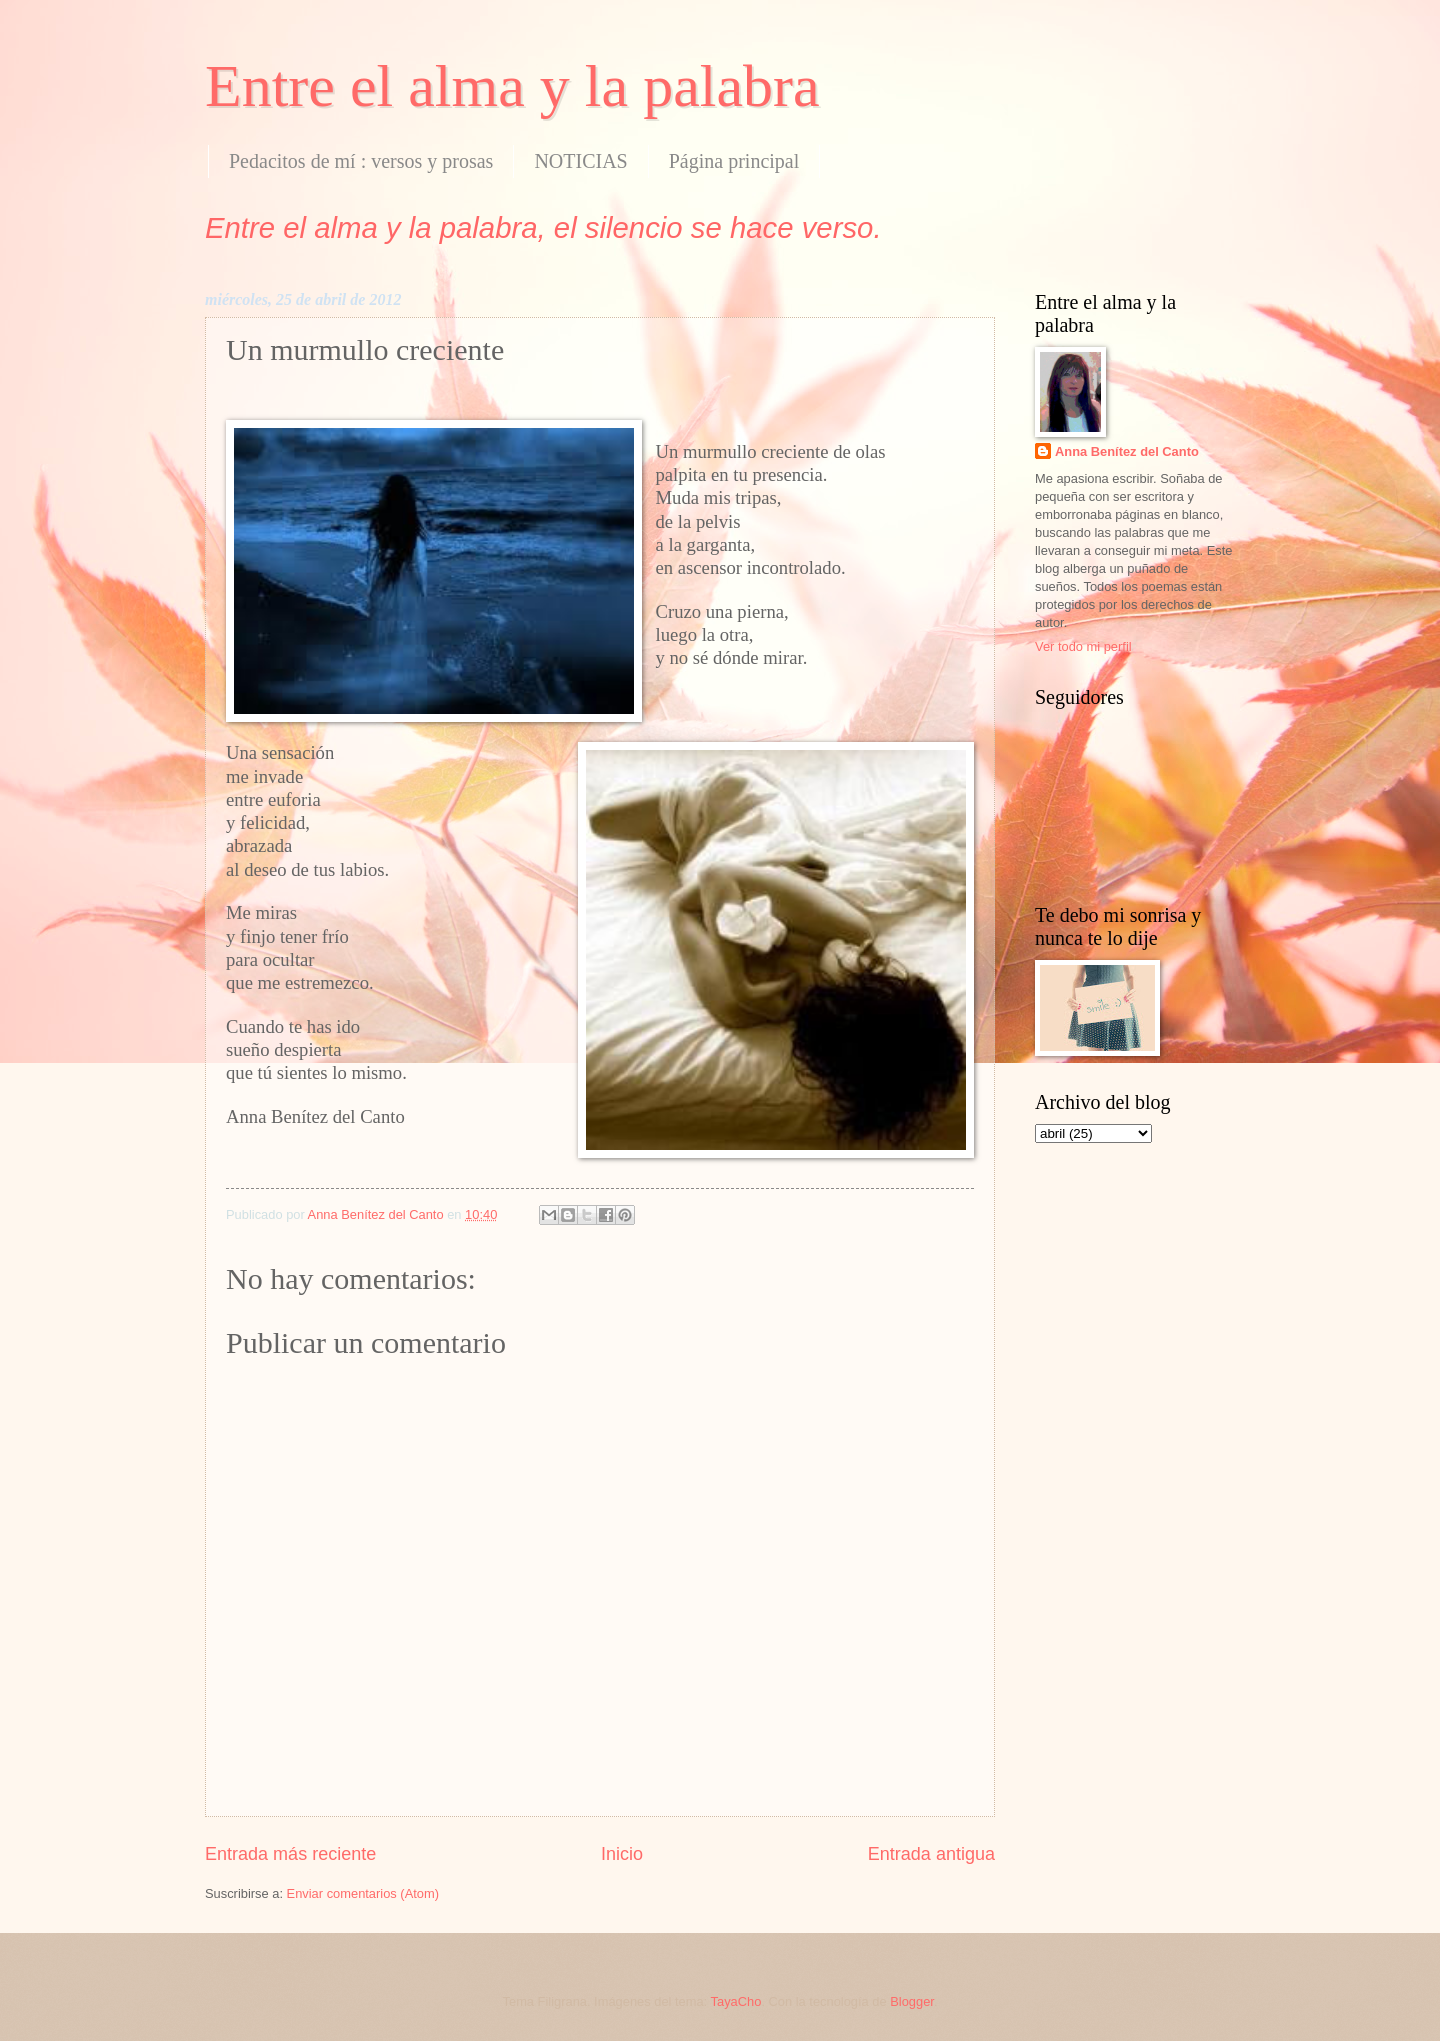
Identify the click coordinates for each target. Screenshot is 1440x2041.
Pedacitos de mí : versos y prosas (361, 161)
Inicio (622, 1854)
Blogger (912, 2001)
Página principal (734, 161)
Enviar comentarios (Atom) (363, 1893)
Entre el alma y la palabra (512, 86)
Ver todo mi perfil (1083, 646)
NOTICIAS (580, 161)
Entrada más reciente (290, 1854)
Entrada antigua (931, 1854)
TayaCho (736, 2001)
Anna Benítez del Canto (1127, 451)
